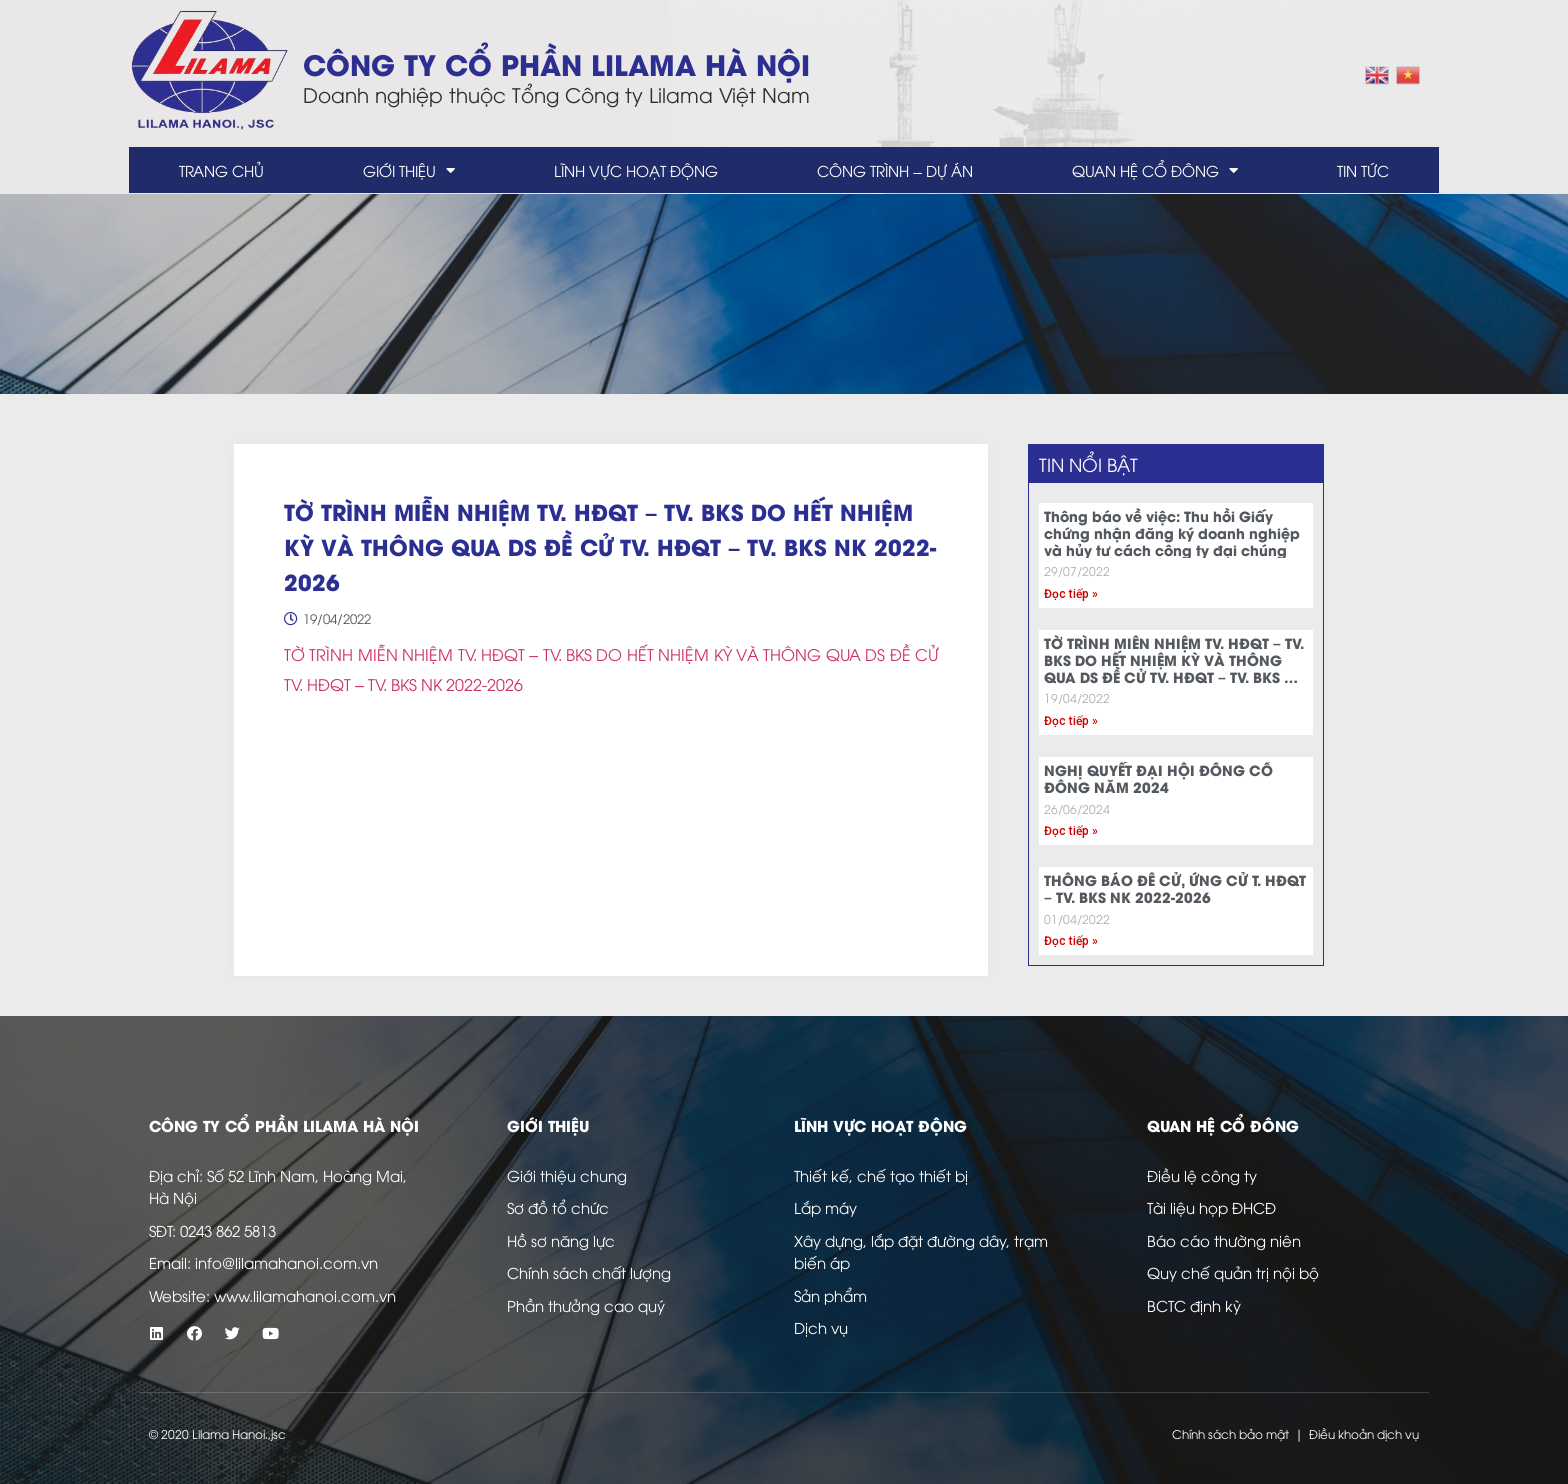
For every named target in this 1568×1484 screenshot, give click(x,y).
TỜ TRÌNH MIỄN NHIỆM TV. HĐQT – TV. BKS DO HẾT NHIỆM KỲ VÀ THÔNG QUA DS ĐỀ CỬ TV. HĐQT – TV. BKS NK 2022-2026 (1174, 667)
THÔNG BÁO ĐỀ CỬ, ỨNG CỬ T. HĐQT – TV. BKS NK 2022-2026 (1175, 888)
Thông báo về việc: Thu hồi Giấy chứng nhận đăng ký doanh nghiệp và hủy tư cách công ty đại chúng (1172, 532)
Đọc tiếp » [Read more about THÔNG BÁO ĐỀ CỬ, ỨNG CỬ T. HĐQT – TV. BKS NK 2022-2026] (1071, 941)
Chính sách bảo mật (1230, 1433)
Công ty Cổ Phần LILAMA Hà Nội (556, 62)
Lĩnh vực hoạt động (636, 170)
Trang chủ (221, 170)
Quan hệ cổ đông (1155, 170)
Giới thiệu (409, 170)
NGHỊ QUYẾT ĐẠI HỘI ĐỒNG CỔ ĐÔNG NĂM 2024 (1158, 778)
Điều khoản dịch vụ (1364, 1433)
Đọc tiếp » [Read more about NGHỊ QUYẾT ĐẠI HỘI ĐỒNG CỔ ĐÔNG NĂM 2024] (1071, 831)
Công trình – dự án (894, 170)
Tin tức (1363, 170)
